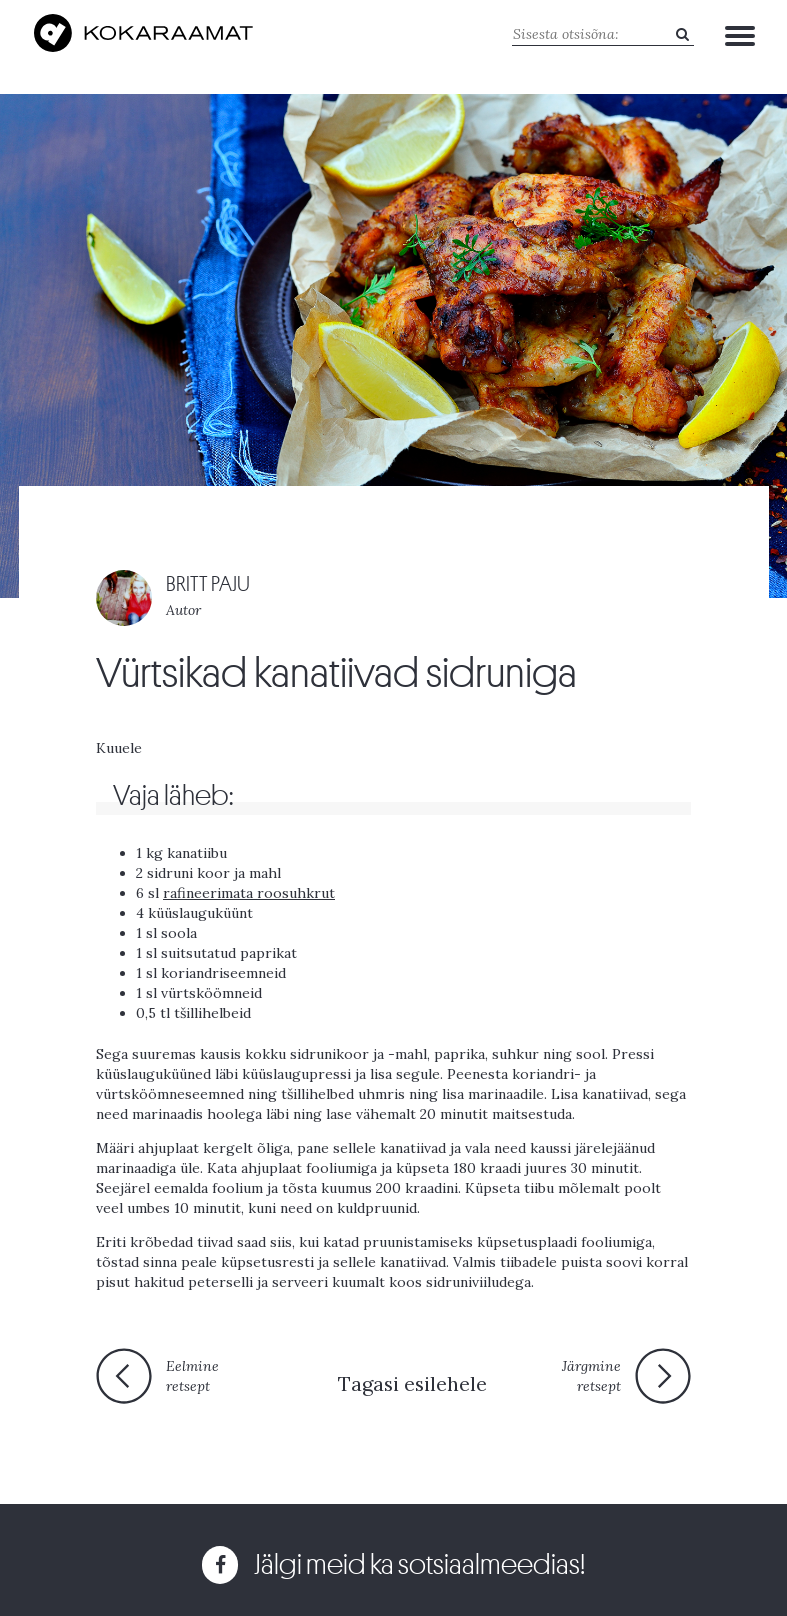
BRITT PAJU (208, 584)
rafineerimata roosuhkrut (249, 893)
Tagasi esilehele (412, 1383)
